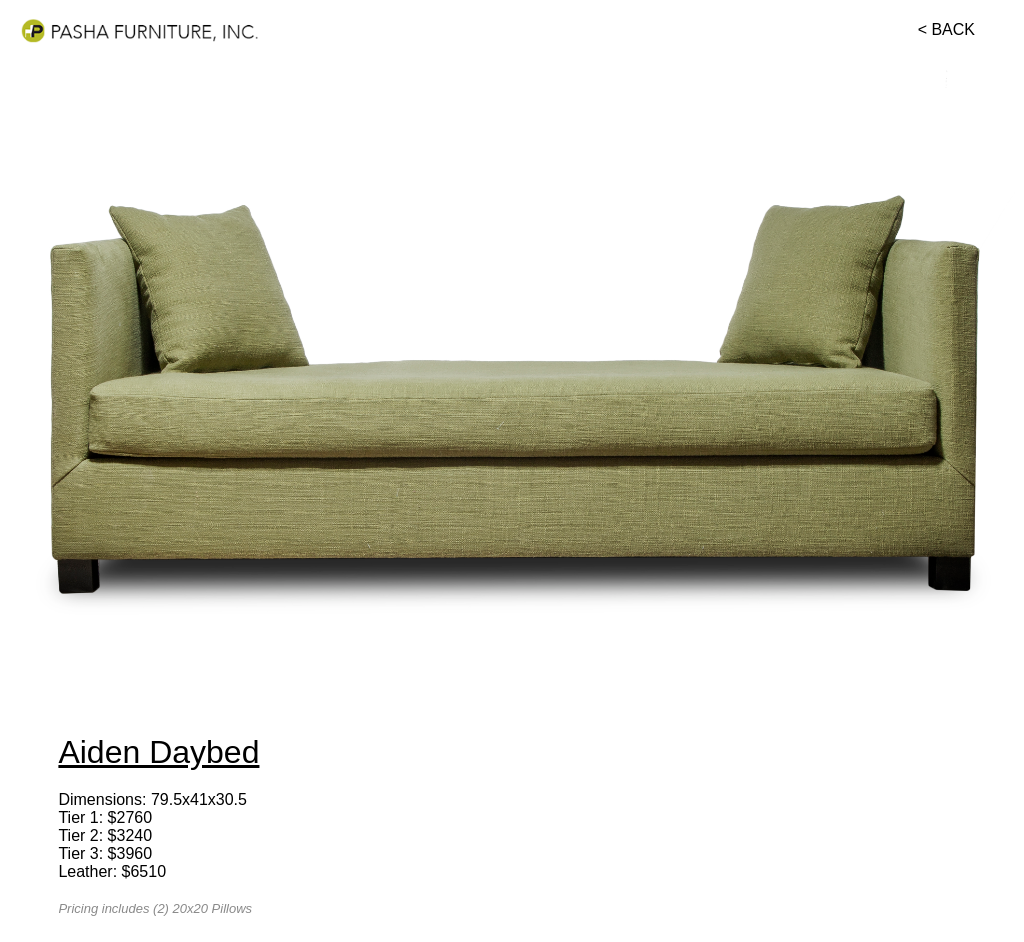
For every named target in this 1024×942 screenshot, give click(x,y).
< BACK (946, 29)
